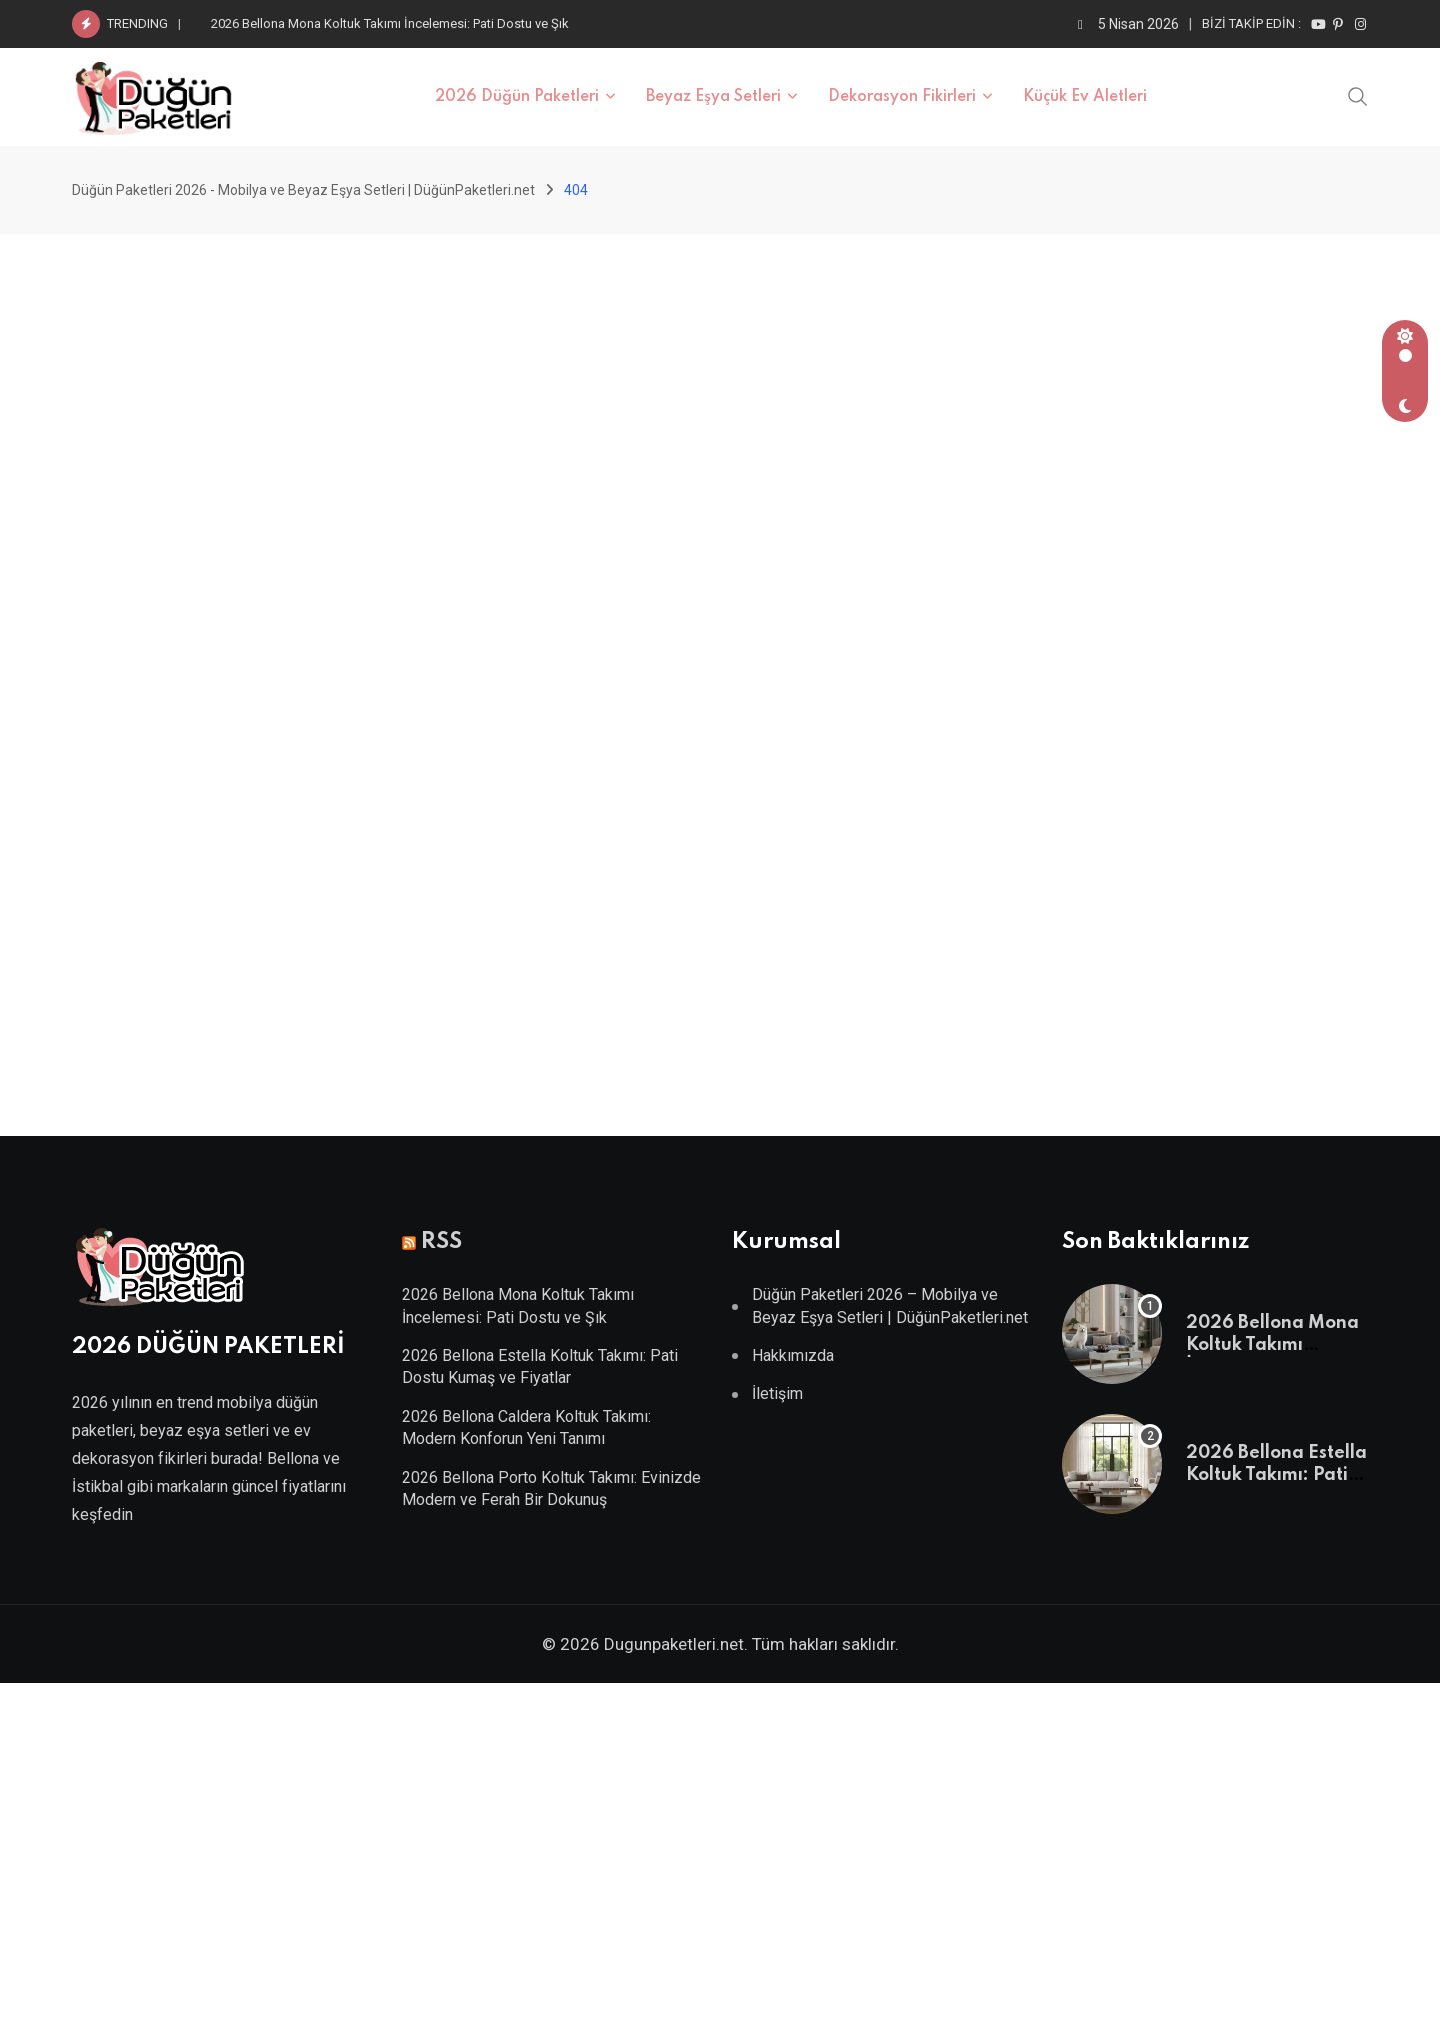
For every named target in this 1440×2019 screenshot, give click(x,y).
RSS (441, 1242)
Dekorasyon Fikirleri (902, 97)
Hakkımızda (793, 1355)
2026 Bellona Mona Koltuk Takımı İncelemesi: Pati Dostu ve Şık (390, 23)
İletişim (777, 1393)
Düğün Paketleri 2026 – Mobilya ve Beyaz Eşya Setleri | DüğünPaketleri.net (890, 1305)
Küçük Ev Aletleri (1085, 97)
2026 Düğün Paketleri (517, 97)
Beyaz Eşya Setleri (713, 97)
